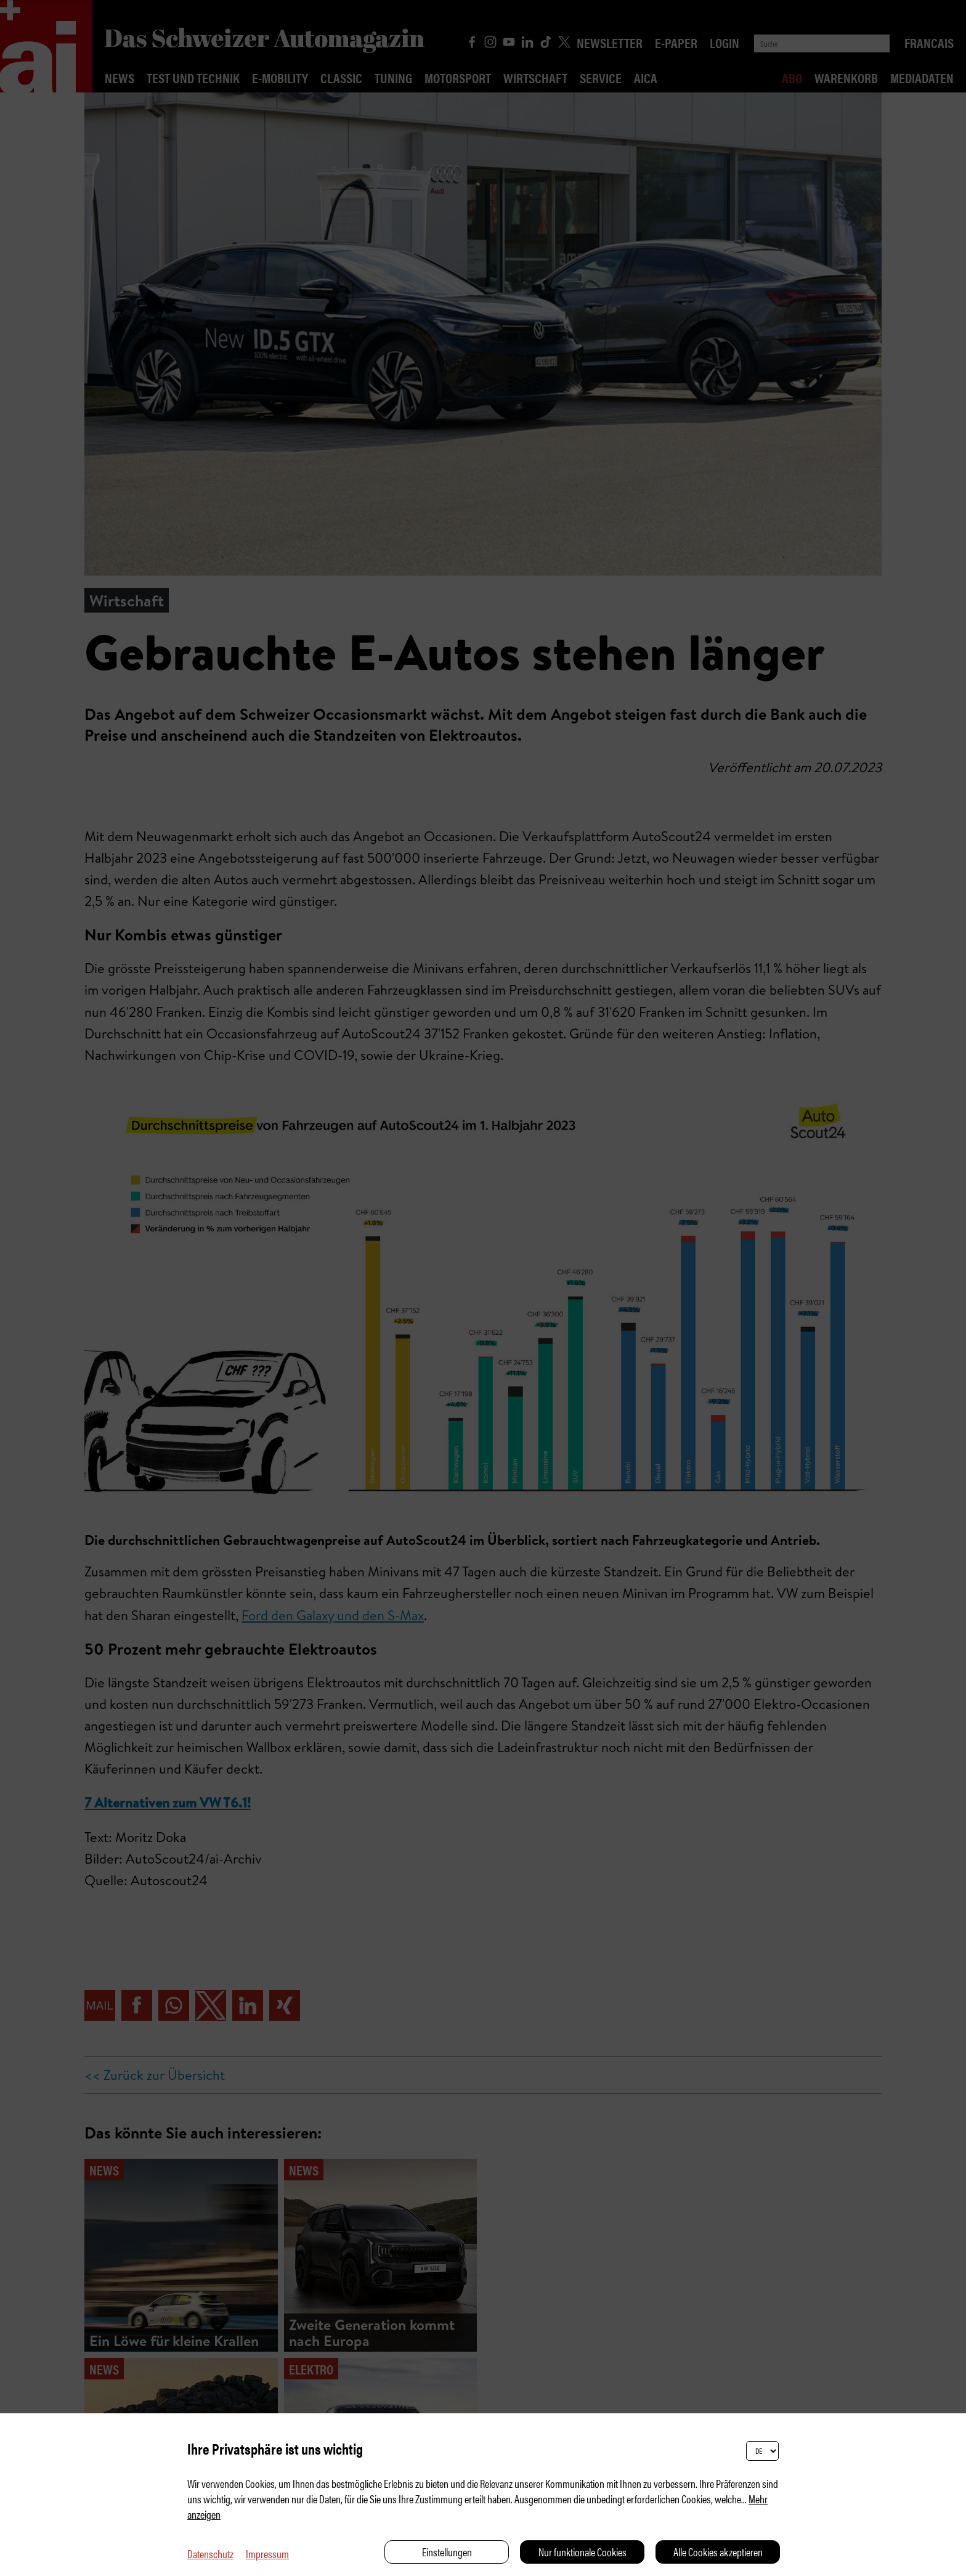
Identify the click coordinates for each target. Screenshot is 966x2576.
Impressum (267, 2553)
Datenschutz (210, 2553)
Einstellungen (447, 2551)
